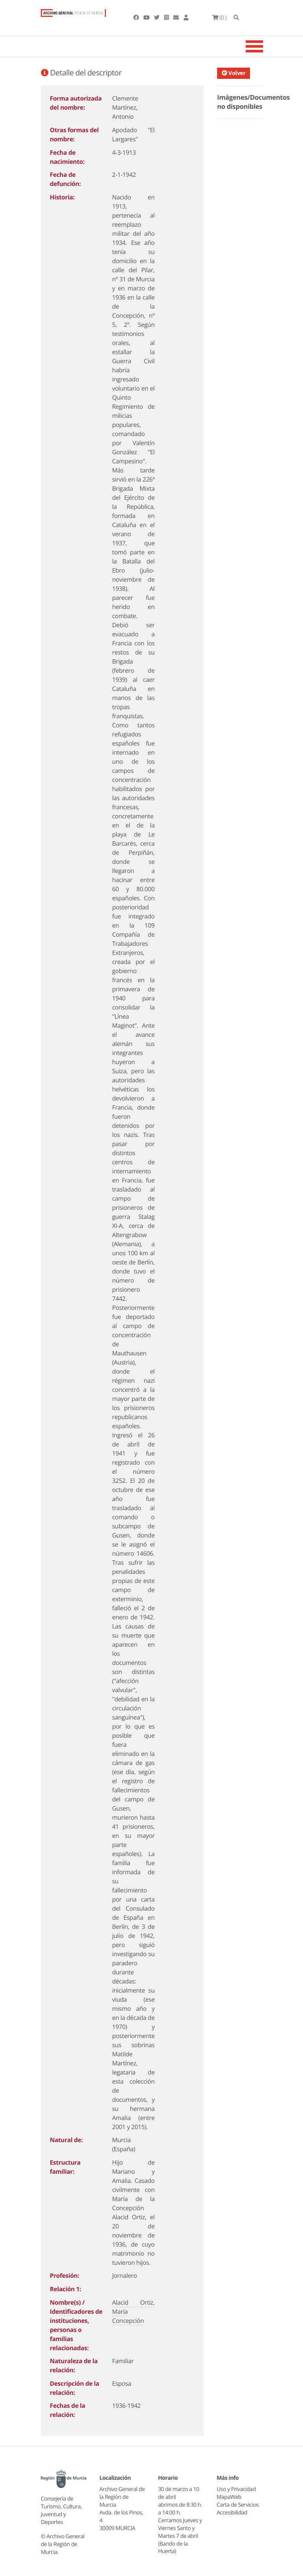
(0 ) (219, 17)
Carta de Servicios (238, 2504)
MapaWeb (229, 2497)
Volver (235, 73)
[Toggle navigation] (265, 46)
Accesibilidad (232, 2512)
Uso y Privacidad (236, 2489)
